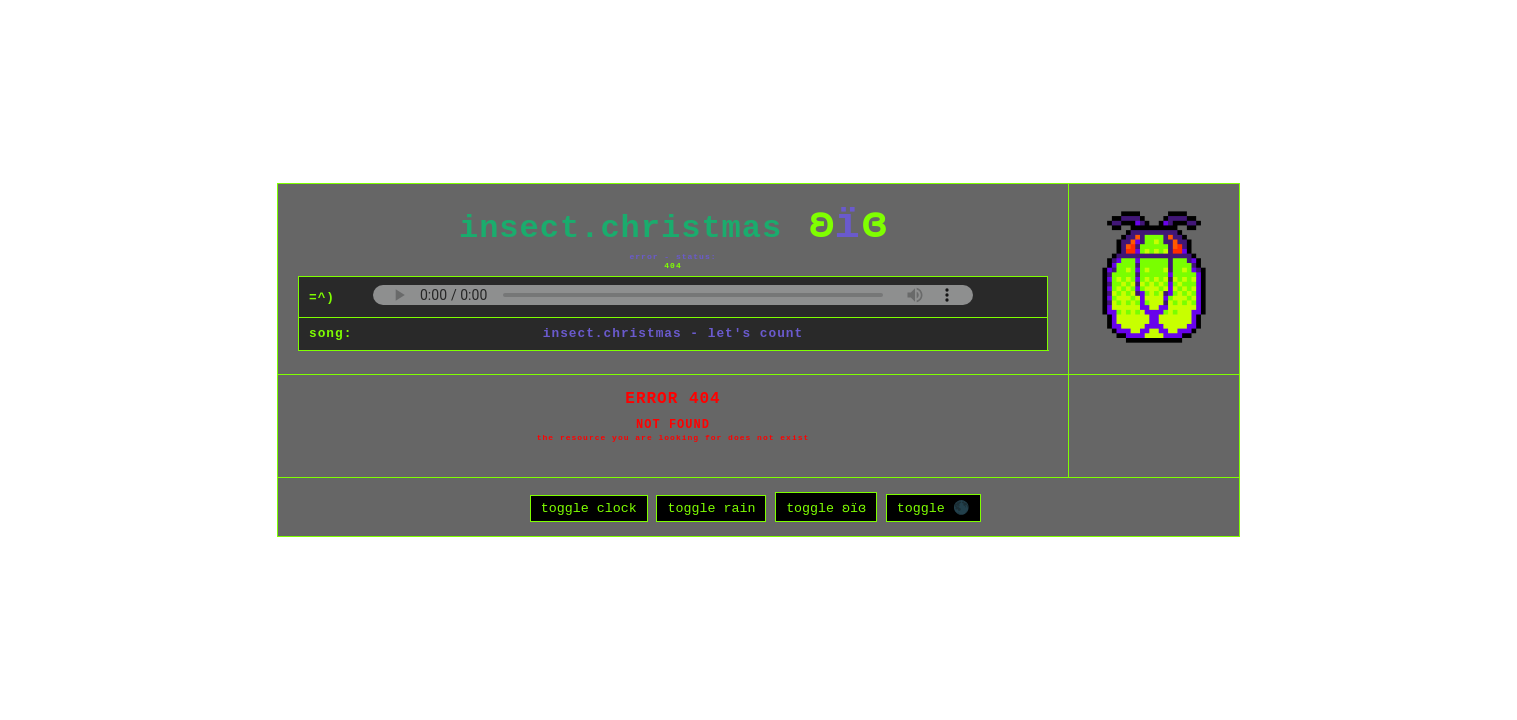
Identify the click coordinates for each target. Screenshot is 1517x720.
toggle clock (589, 511)
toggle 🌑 (933, 511)
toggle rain (711, 511)
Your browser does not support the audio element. (673, 291)
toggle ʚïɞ (826, 511)
